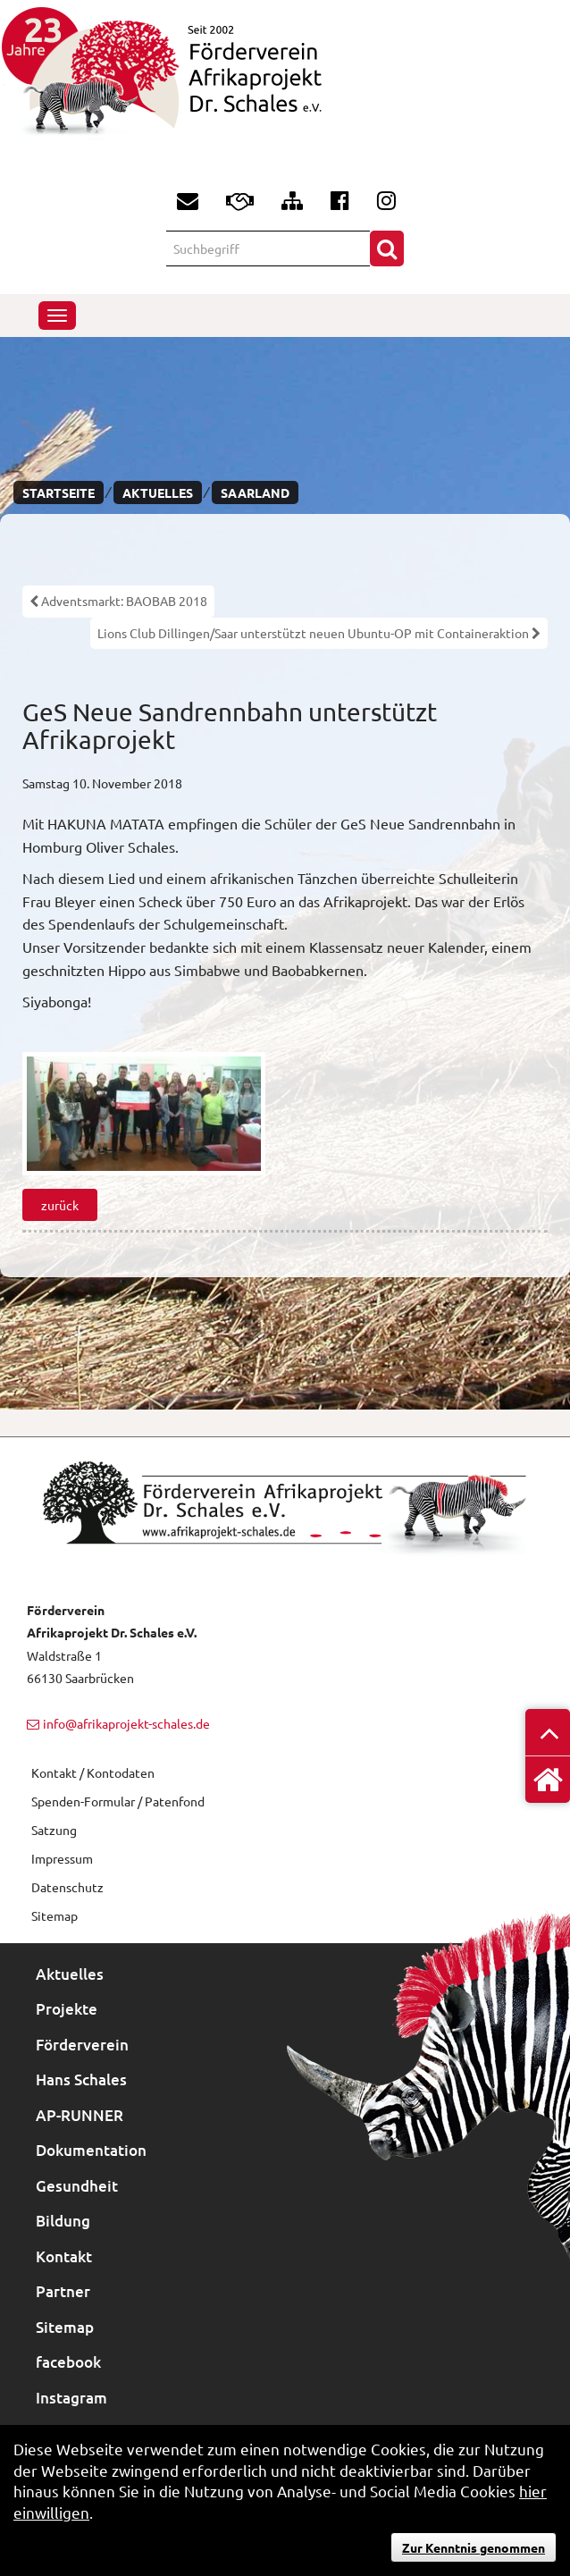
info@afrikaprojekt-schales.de (126, 1723)
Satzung (54, 1830)
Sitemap (54, 1915)
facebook (68, 2362)
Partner (63, 2291)
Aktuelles (157, 492)
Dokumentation (91, 2150)
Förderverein (82, 2044)
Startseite (58, 492)
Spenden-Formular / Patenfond (118, 1801)
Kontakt (64, 2256)
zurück (60, 1205)
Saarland (255, 492)
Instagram (71, 2397)
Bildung (63, 2220)
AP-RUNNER (79, 2115)
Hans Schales (81, 2079)
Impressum (62, 1858)
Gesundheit (77, 2186)
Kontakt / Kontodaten (93, 1772)
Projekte (66, 2009)
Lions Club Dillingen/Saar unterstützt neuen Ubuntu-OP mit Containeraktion (319, 633)
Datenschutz (67, 1887)
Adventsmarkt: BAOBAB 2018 (118, 601)
